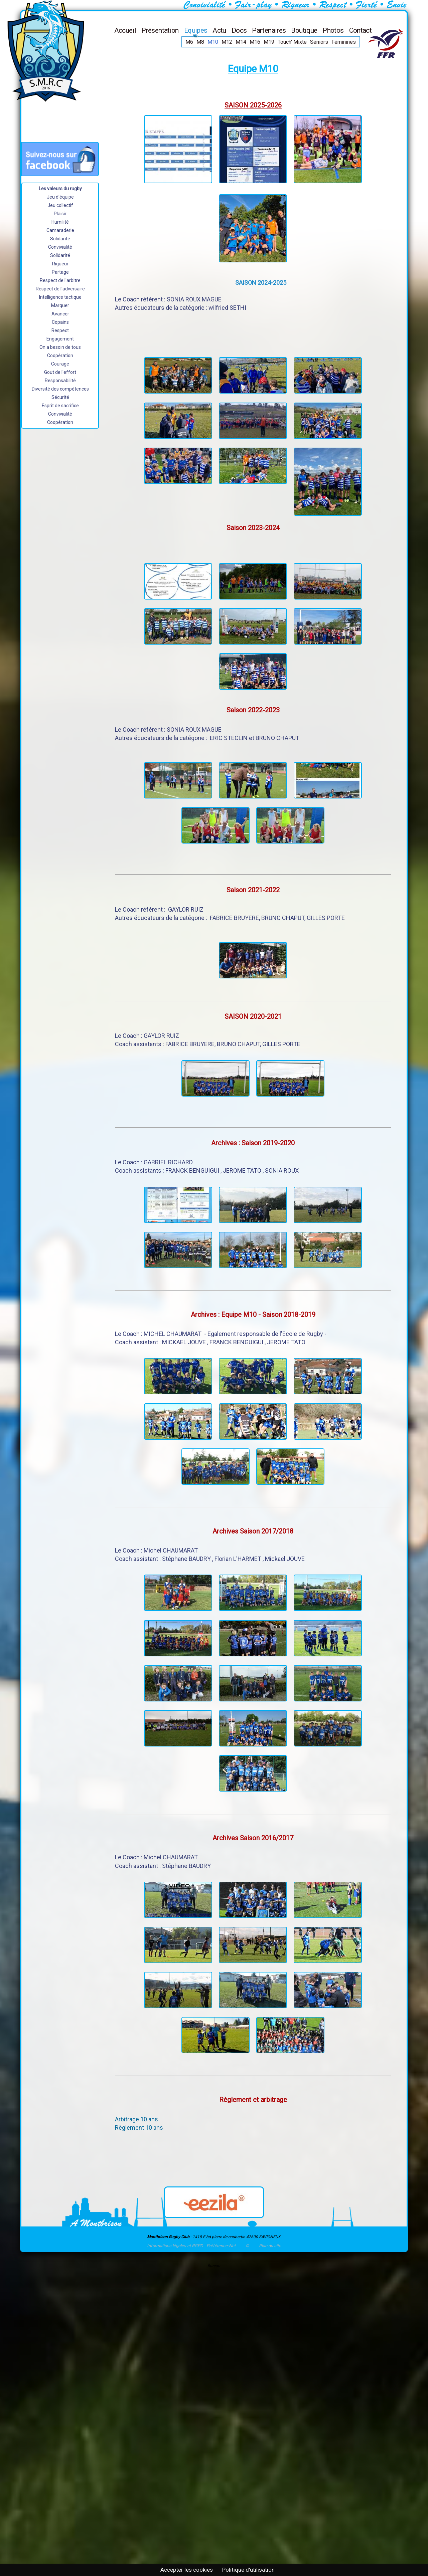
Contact (360, 30)
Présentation (159, 30)
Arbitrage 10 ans (136, 2119)
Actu (219, 30)
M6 (189, 42)
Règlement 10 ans (139, 2127)
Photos (332, 30)
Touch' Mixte (292, 42)
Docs (239, 30)
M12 (227, 42)
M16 (255, 42)
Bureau (213, 2266)
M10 (212, 42)
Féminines (343, 42)
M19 (269, 42)
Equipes (195, 30)
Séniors (319, 42)
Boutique (304, 30)
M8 (200, 42)
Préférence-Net (221, 2245)
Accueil (125, 30)
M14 (241, 42)
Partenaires (269, 30)
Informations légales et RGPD (175, 2245)
